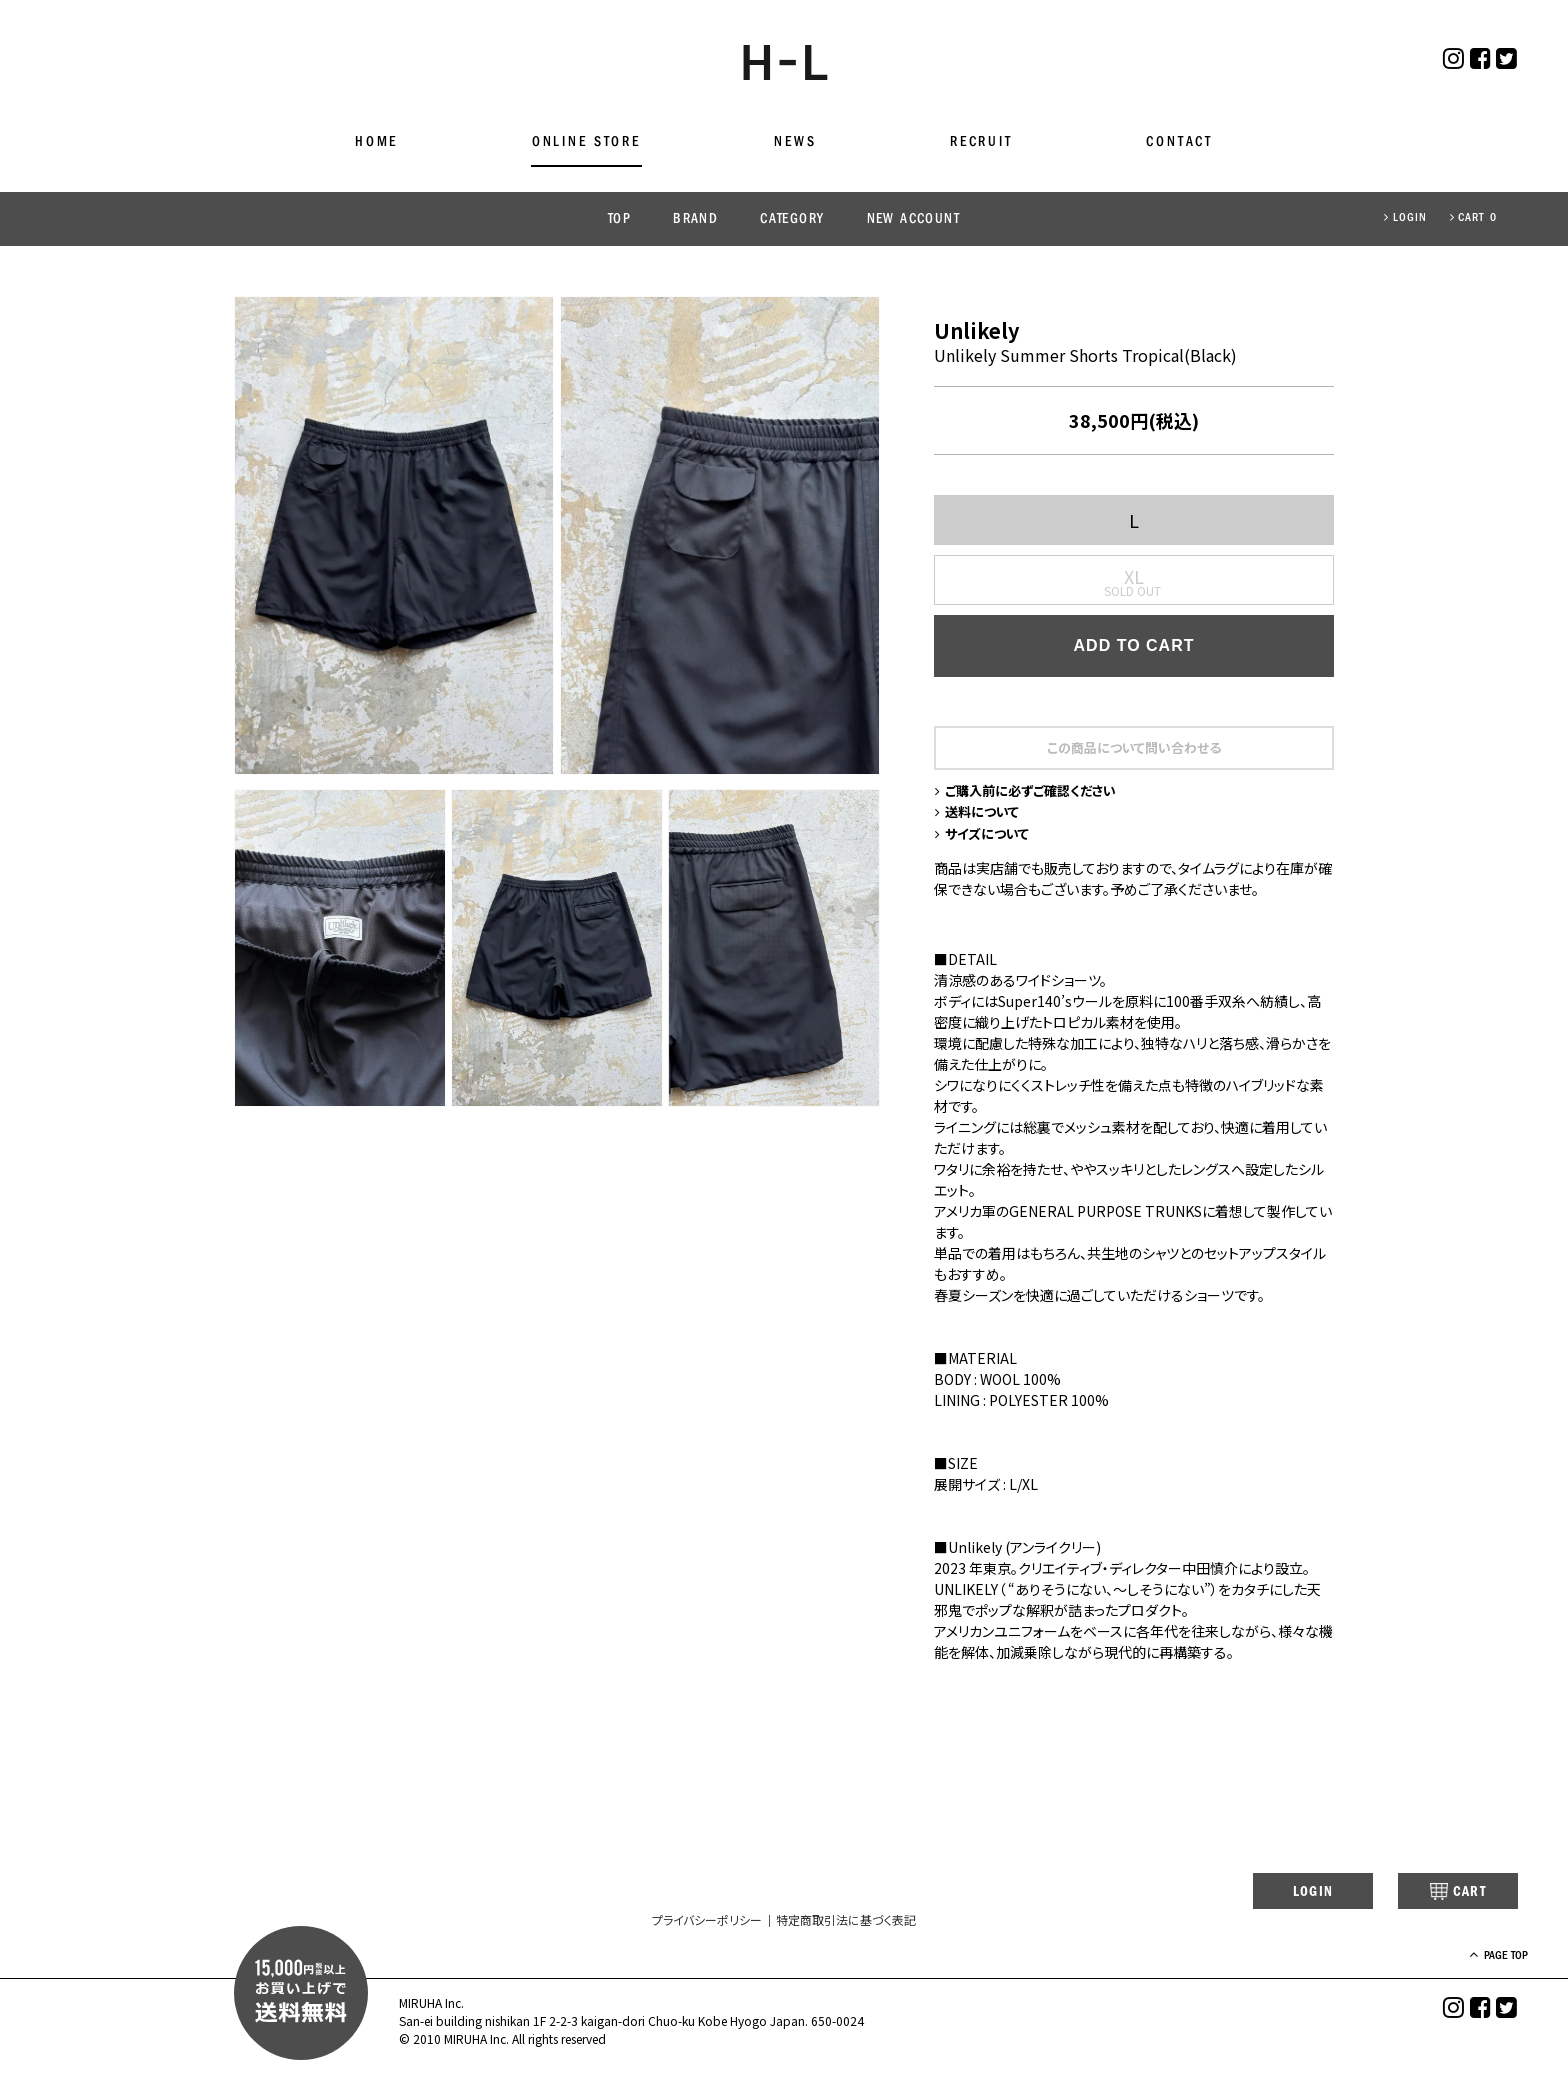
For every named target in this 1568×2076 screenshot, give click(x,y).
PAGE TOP (1487, 1964)
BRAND (695, 219)
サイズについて (985, 840)
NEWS (795, 142)
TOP (619, 219)
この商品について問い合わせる (1134, 750)
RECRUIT (981, 142)
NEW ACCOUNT (913, 219)
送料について (980, 817)
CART (1442, 1899)
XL (1134, 578)
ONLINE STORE (586, 142)
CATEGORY (792, 219)
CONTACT (1179, 142)
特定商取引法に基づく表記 (846, 1928)
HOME (376, 142)
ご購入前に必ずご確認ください (1032, 794)
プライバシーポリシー (707, 1928)
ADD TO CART (1134, 647)
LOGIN (1405, 218)
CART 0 (1473, 218)
